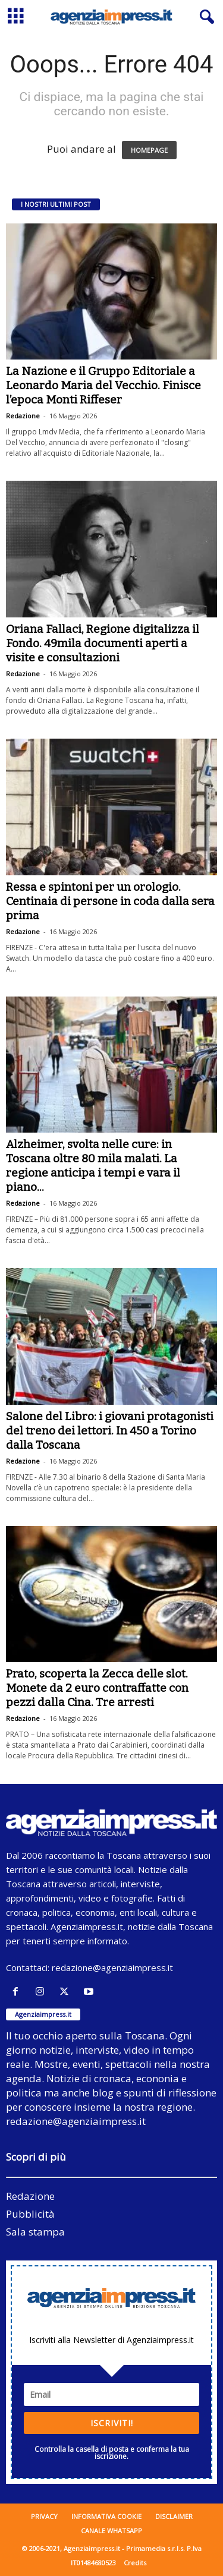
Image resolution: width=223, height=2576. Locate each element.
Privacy (44, 2516)
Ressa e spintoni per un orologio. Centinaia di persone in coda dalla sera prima (110, 901)
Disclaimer (174, 2516)
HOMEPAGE (149, 150)
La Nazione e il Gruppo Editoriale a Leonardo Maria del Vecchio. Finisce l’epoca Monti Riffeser (103, 385)
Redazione (23, 415)
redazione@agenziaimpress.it (112, 1967)
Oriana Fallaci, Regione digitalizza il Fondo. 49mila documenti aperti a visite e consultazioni (102, 643)
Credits (135, 2562)
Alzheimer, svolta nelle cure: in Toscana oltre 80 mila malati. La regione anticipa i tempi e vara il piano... (93, 1165)
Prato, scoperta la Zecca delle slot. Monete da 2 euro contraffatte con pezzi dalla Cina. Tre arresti (97, 1688)
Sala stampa (35, 2231)
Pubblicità (30, 2214)
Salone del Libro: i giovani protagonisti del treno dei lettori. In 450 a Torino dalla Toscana (109, 1431)
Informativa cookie (106, 2516)
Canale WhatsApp (111, 2530)
